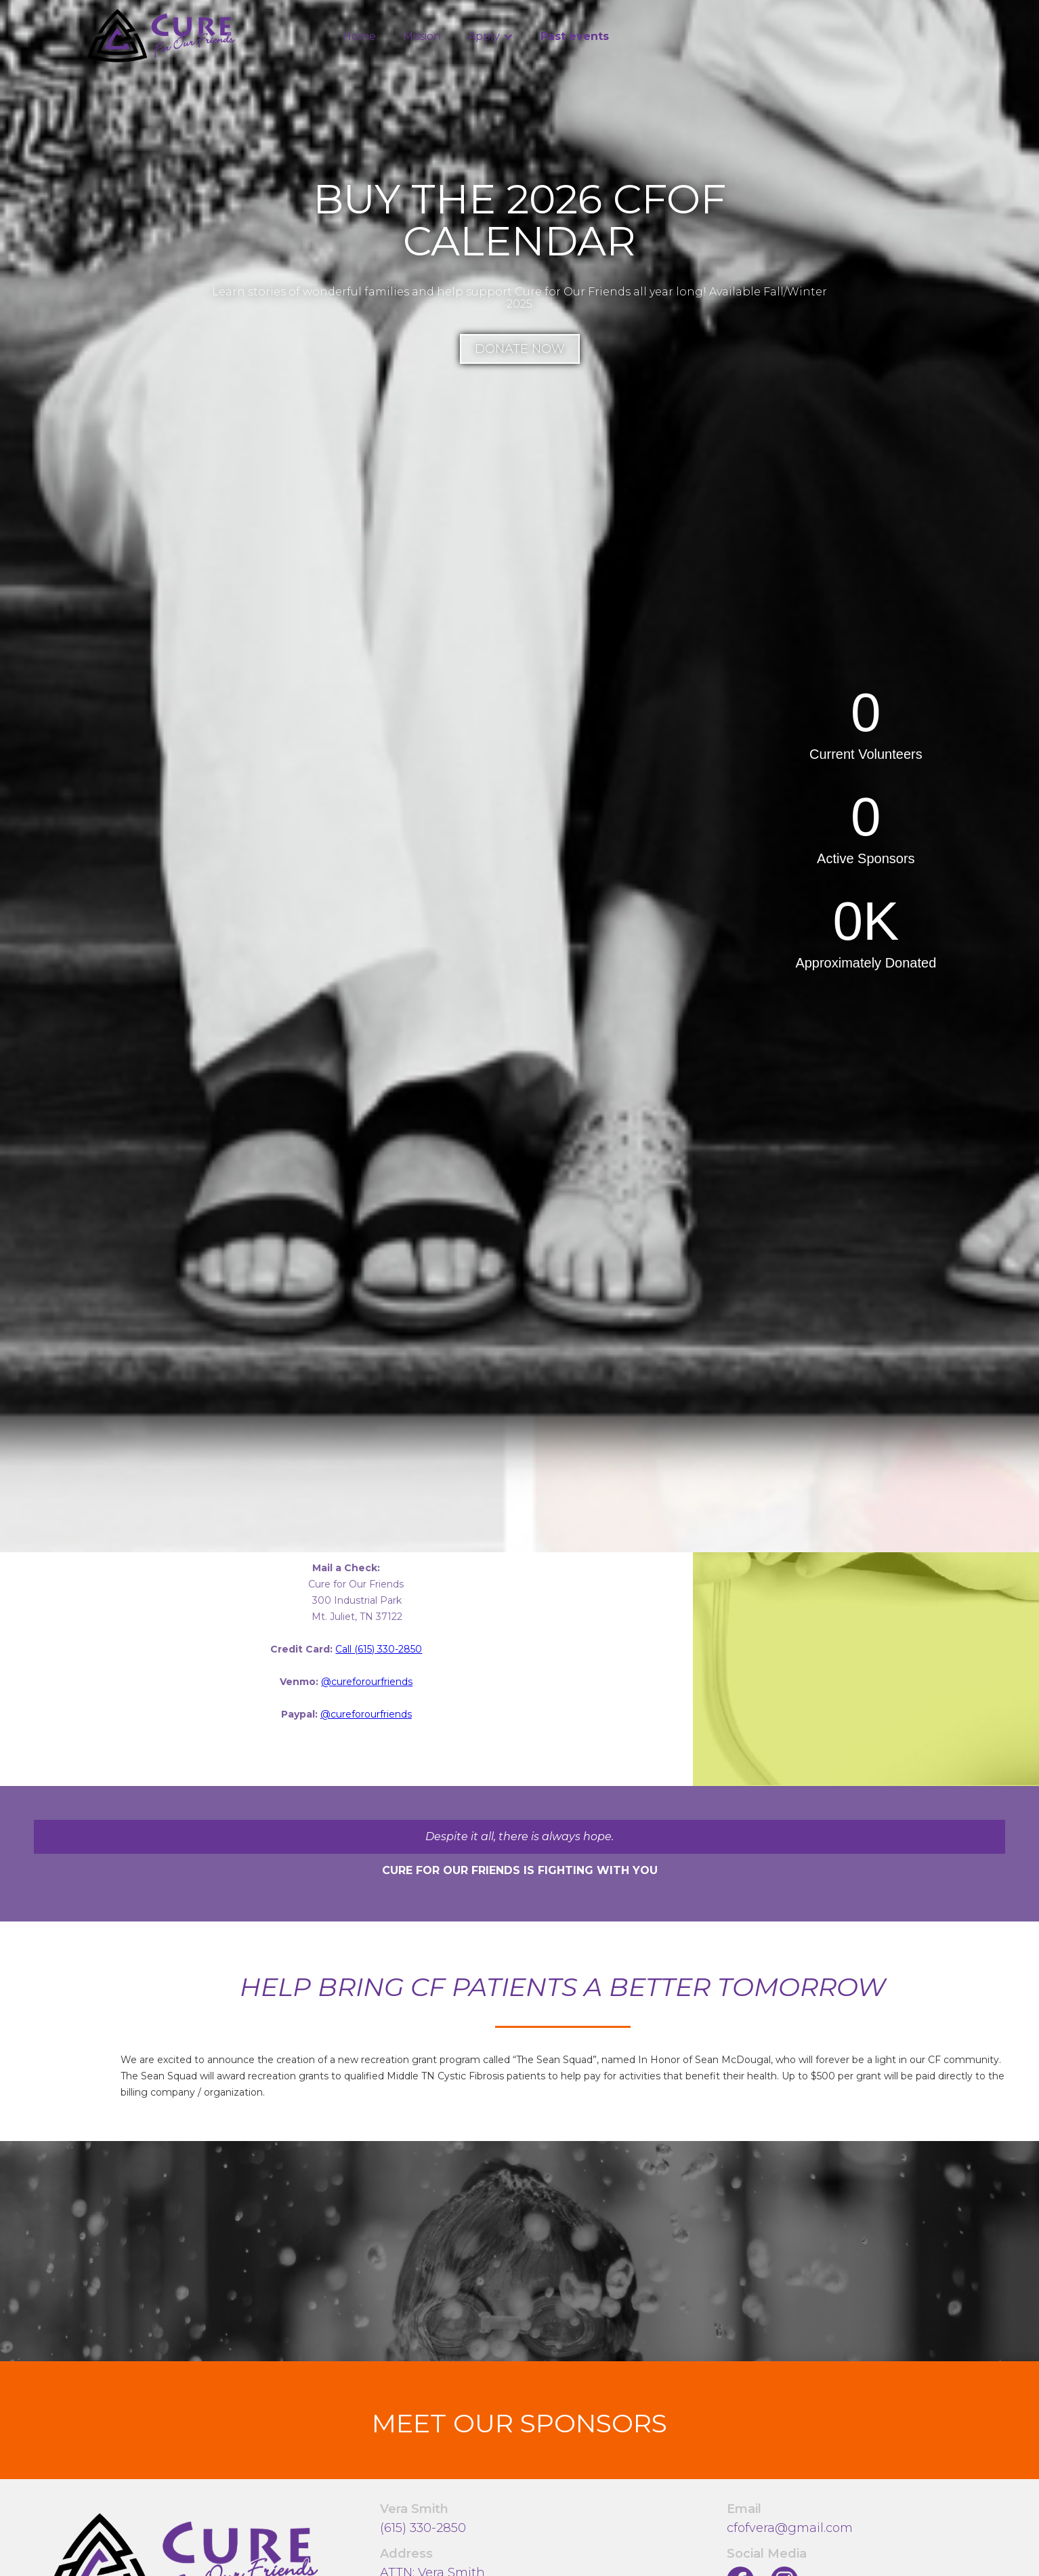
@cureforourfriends (366, 1714)
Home (359, 36)
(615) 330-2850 (423, 2528)
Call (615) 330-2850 (378, 1649)
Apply (484, 36)
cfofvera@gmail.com (790, 2528)
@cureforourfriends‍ (366, 1682)
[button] (490, 36)
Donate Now (520, 348)
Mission (422, 36)
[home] (161, 35)
